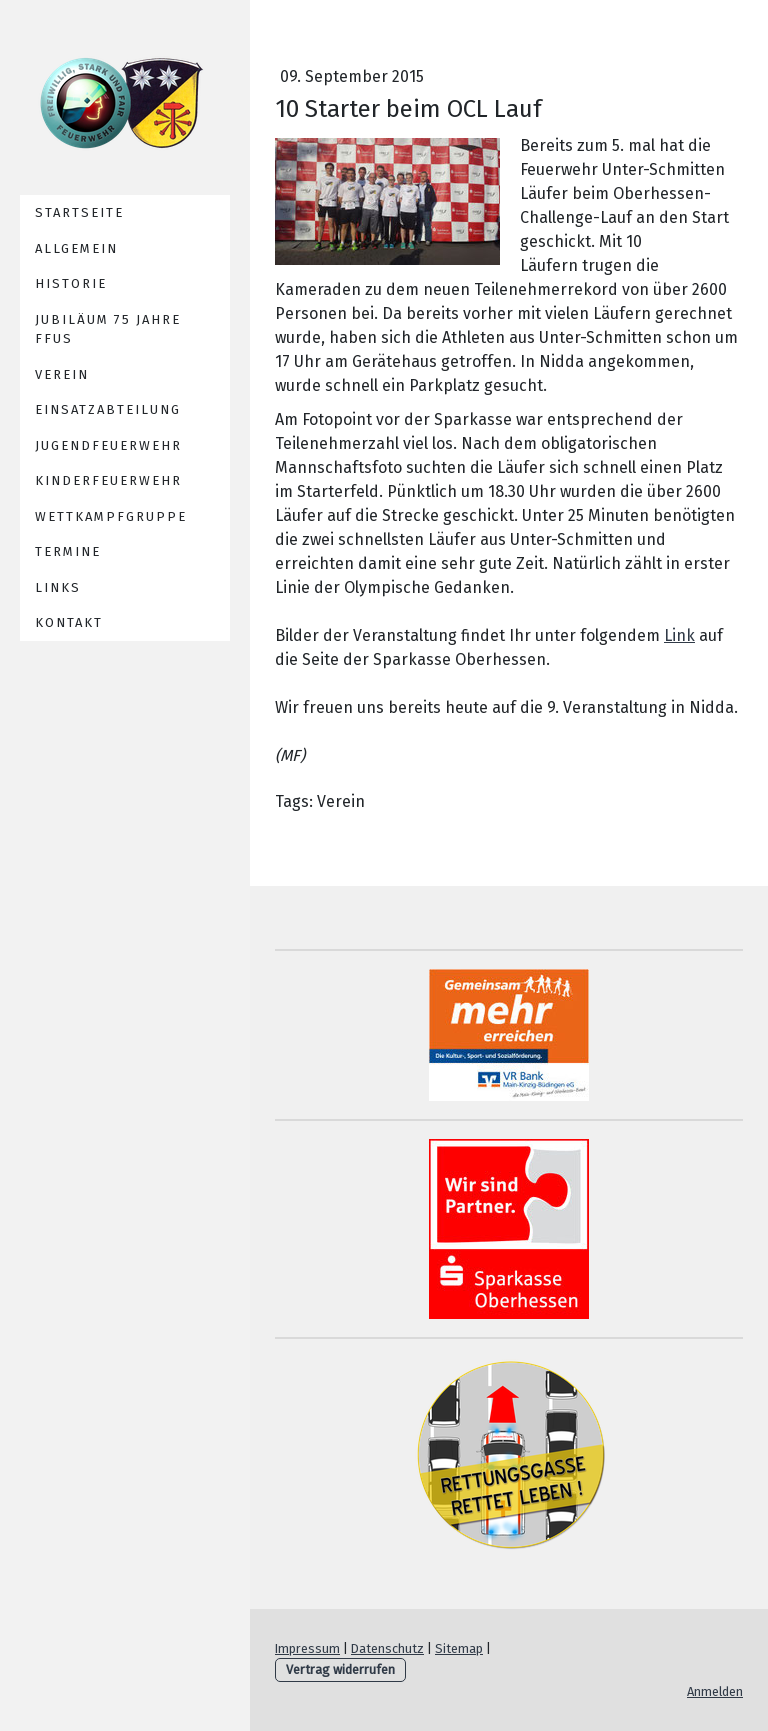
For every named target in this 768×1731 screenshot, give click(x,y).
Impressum (307, 1648)
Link (679, 635)
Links (58, 587)
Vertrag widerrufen (340, 1669)
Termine (68, 551)
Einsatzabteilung (108, 409)
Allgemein (76, 248)
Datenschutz (387, 1648)
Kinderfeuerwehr (108, 480)
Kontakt (69, 622)
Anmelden (715, 1691)
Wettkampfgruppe (111, 516)
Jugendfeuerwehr (108, 445)
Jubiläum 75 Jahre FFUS (108, 329)
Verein (62, 374)
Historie (71, 283)
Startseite (79, 212)
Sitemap (459, 1648)
